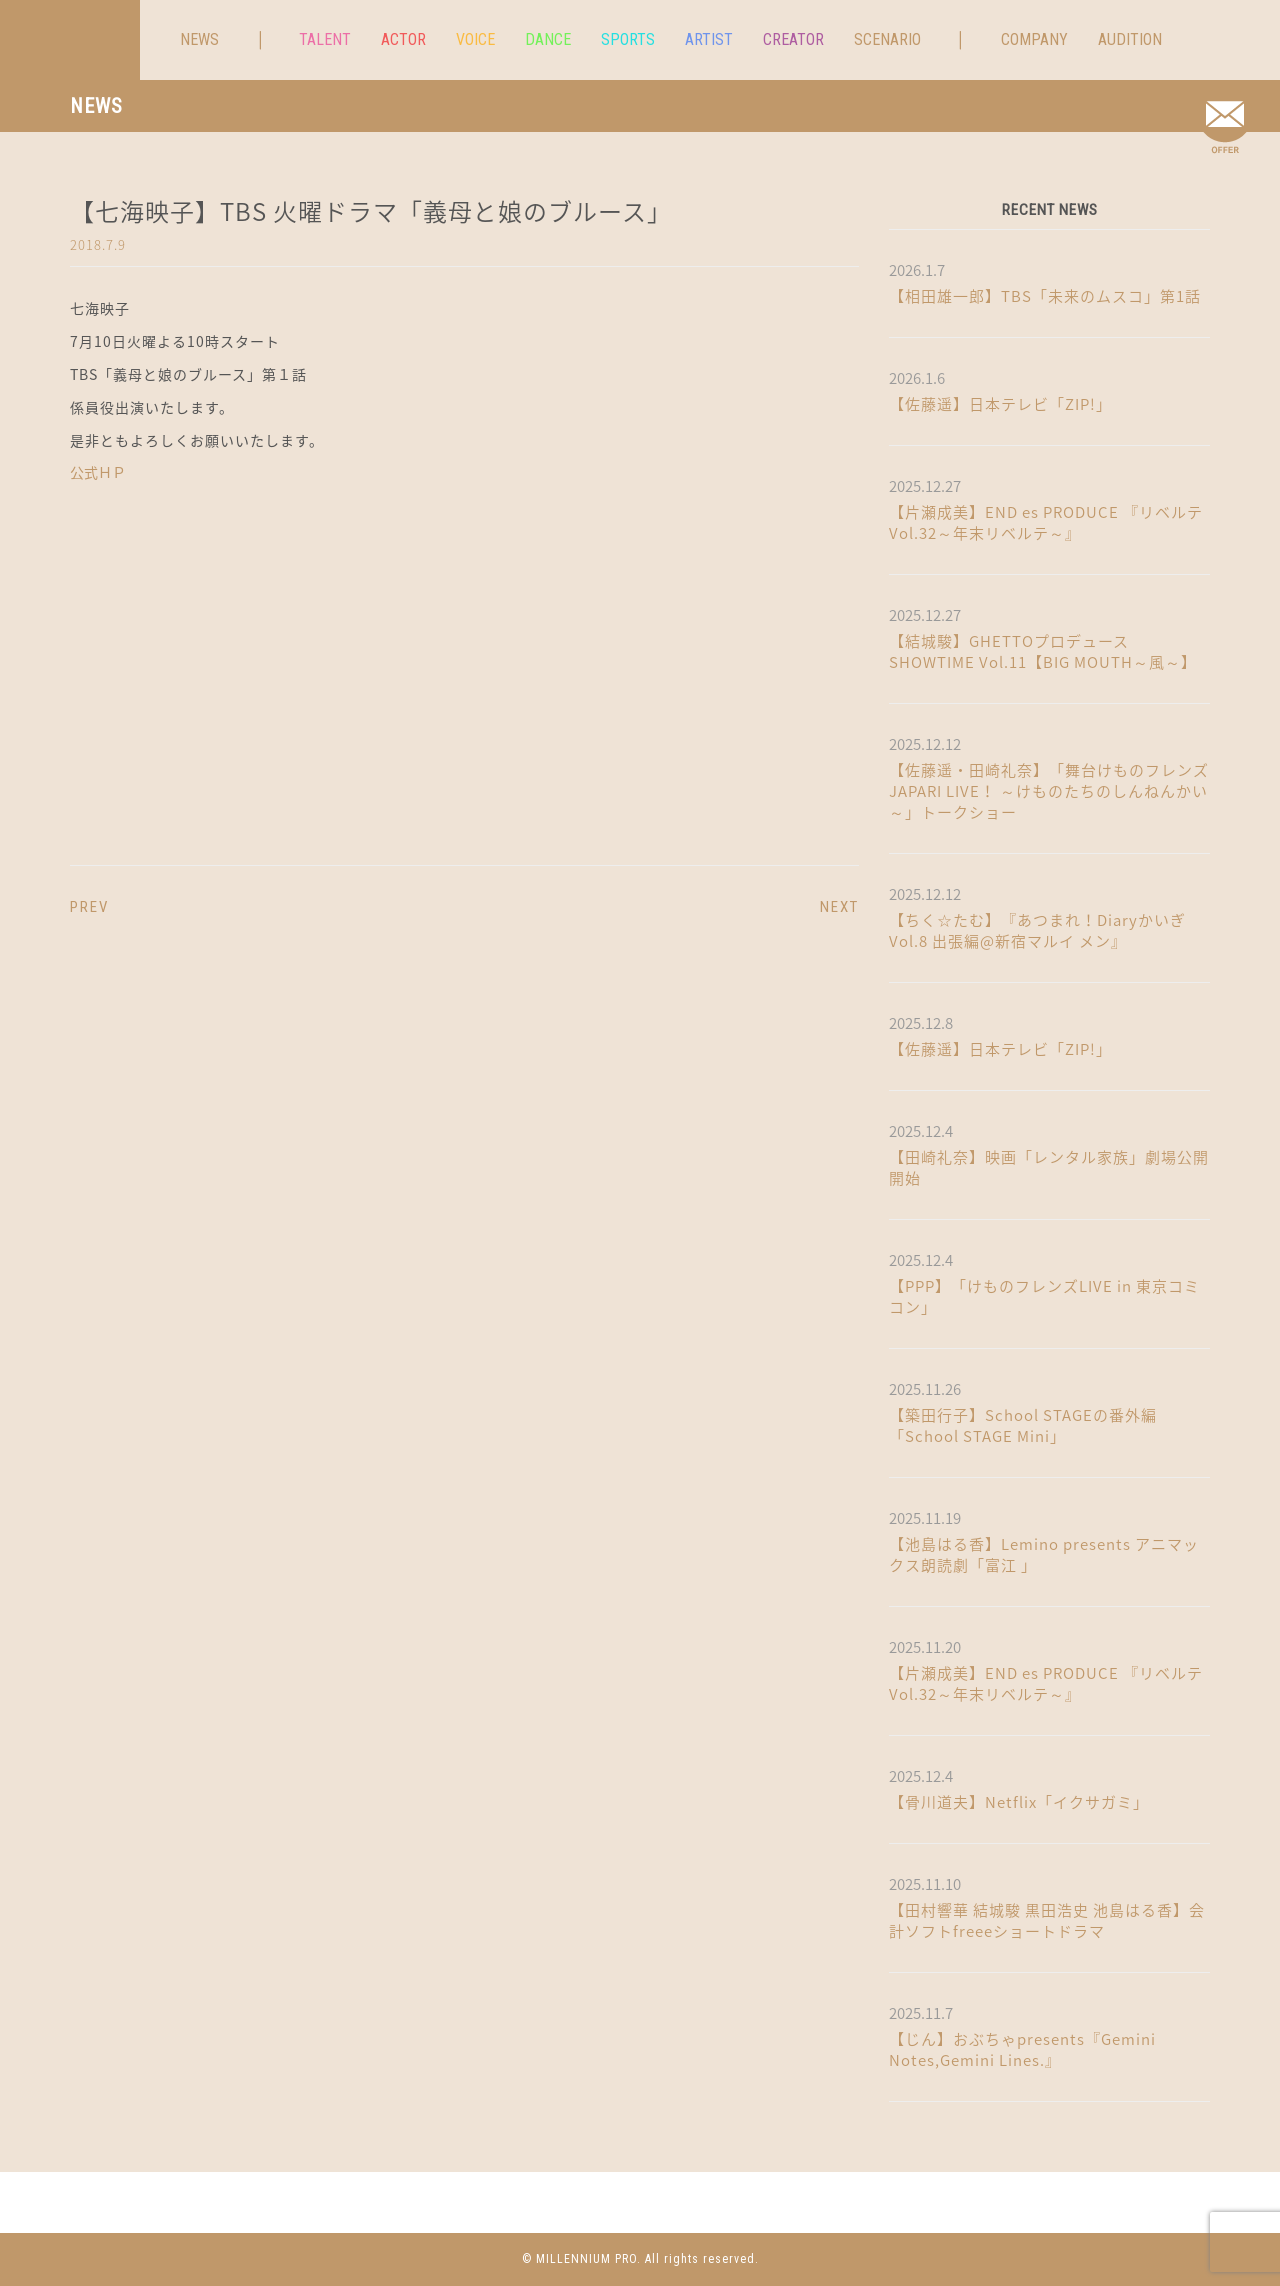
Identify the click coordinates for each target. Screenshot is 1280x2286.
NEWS (199, 39)
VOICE (475, 39)
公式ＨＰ (98, 472)
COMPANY (1034, 39)
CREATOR (793, 39)
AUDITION (1130, 39)
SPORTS (628, 39)
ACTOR (403, 39)
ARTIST (709, 39)
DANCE (548, 39)
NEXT (839, 907)
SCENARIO (887, 39)
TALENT (325, 39)
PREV (89, 907)
